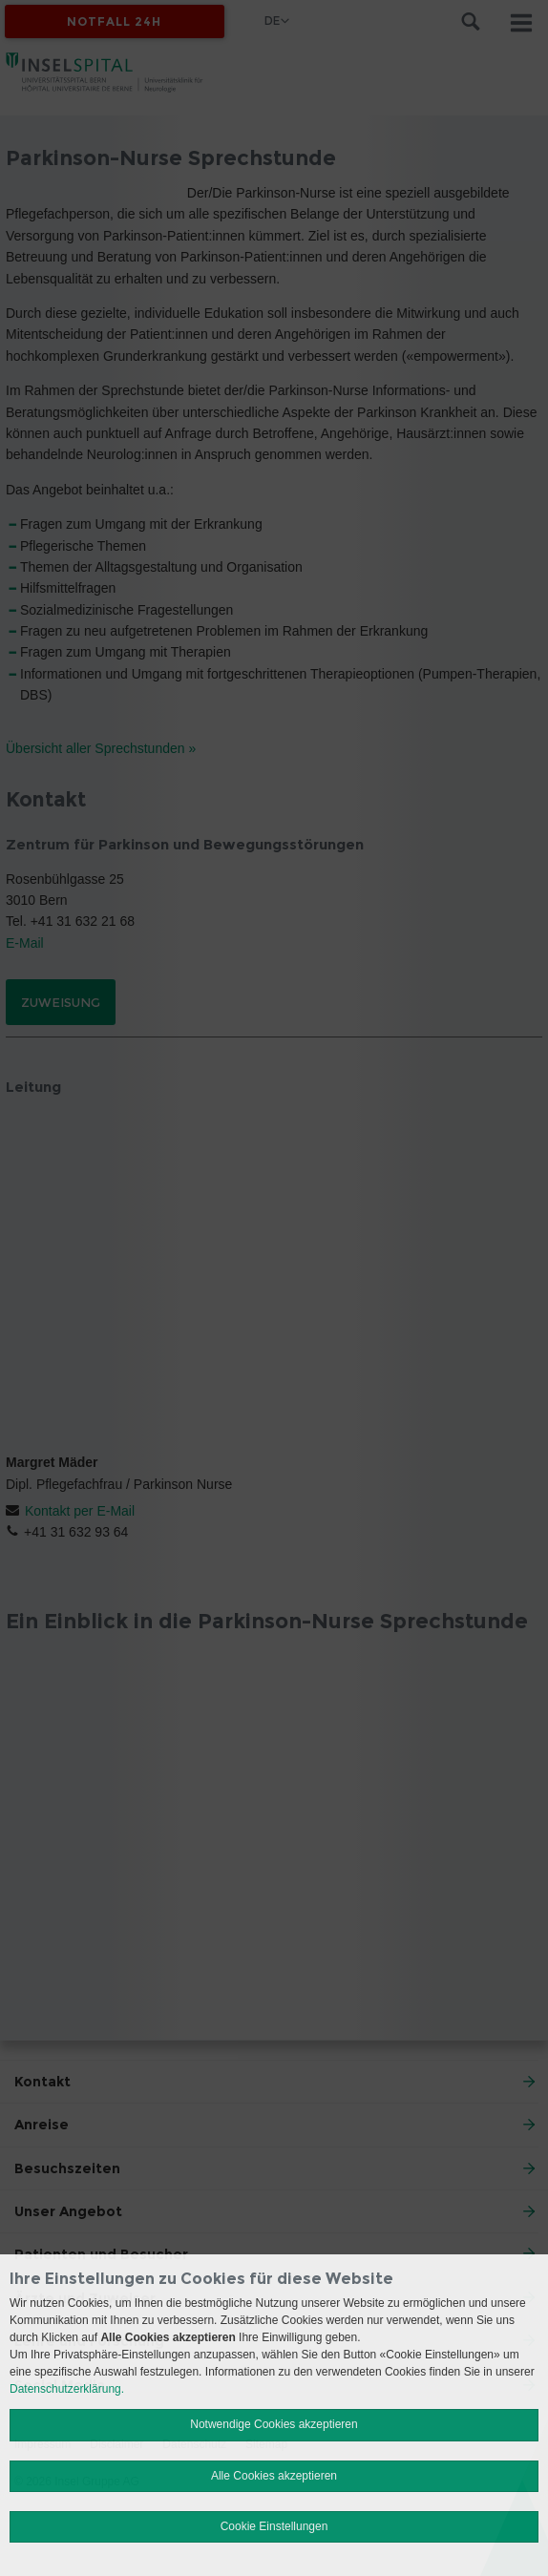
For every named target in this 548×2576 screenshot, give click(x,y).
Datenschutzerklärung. (67, 2389)
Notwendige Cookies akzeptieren (273, 2424)
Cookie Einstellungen (274, 2526)
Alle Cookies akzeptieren (274, 2475)
